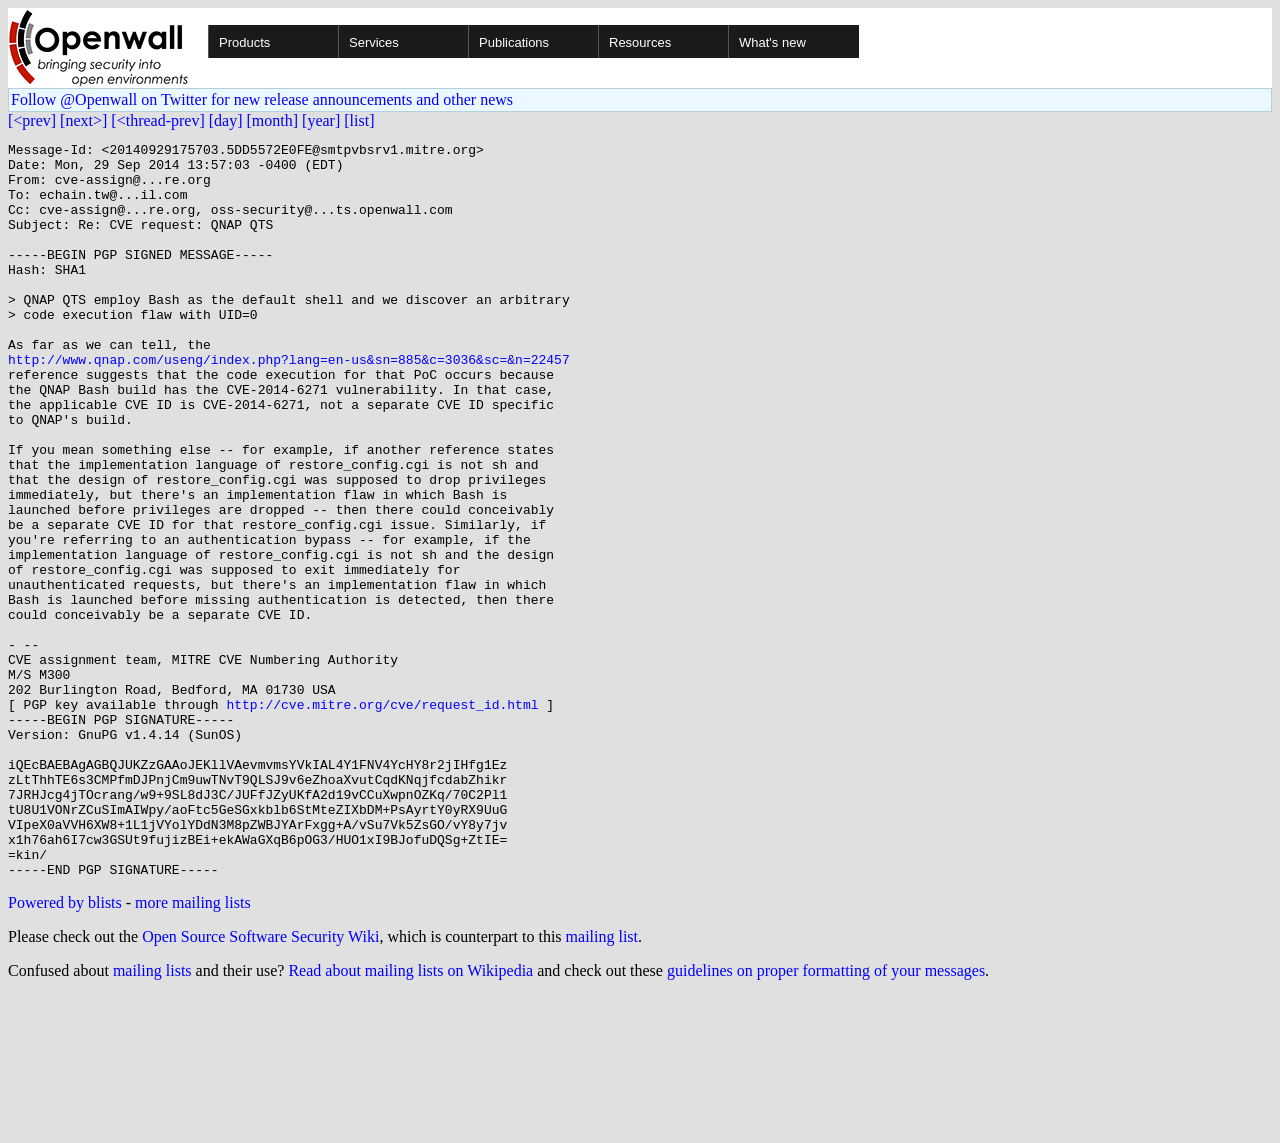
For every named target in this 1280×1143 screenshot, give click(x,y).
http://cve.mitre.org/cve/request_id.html (382, 818)
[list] (359, 120)
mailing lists (152, 1117)
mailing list (602, 1083)
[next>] (83, 120)
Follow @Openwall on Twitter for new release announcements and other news (262, 99)
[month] (273, 120)
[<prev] (32, 120)
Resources (640, 42)
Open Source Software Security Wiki (260, 1083)
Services (374, 42)
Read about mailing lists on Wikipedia (410, 1117)
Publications (514, 42)
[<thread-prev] (157, 120)
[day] (226, 120)
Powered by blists (65, 1049)
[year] (321, 120)
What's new (772, 42)
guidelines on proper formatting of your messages (826, 1117)
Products (244, 42)
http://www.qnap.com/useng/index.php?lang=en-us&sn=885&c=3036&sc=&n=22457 (289, 404)
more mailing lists (193, 1049)
